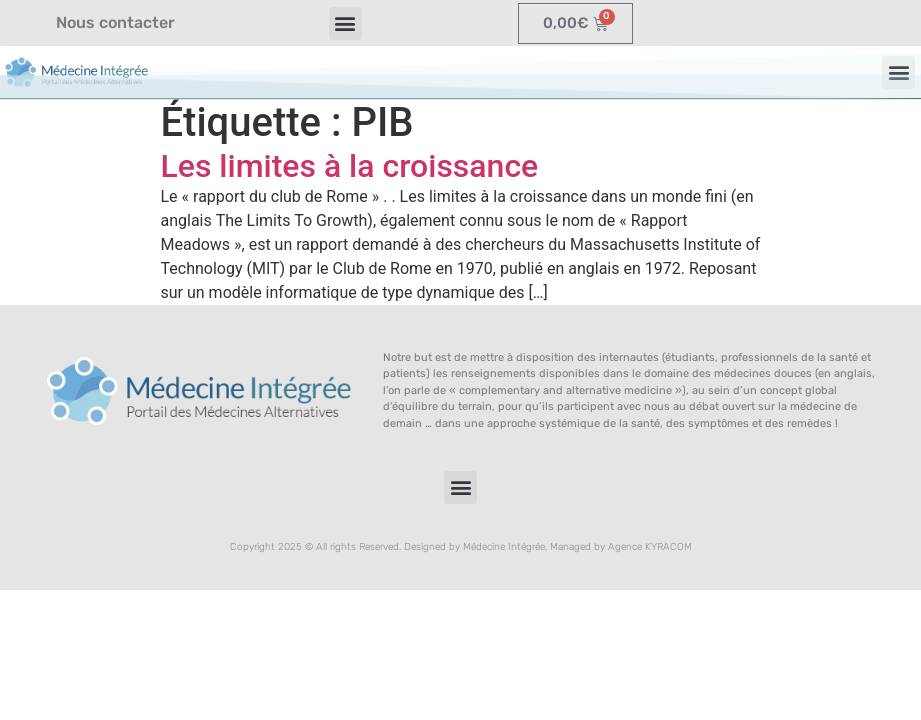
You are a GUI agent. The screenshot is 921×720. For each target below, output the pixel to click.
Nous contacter (115, 22)
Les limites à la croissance (350, 166)
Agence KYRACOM (650, 547)
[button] (345, 23)
